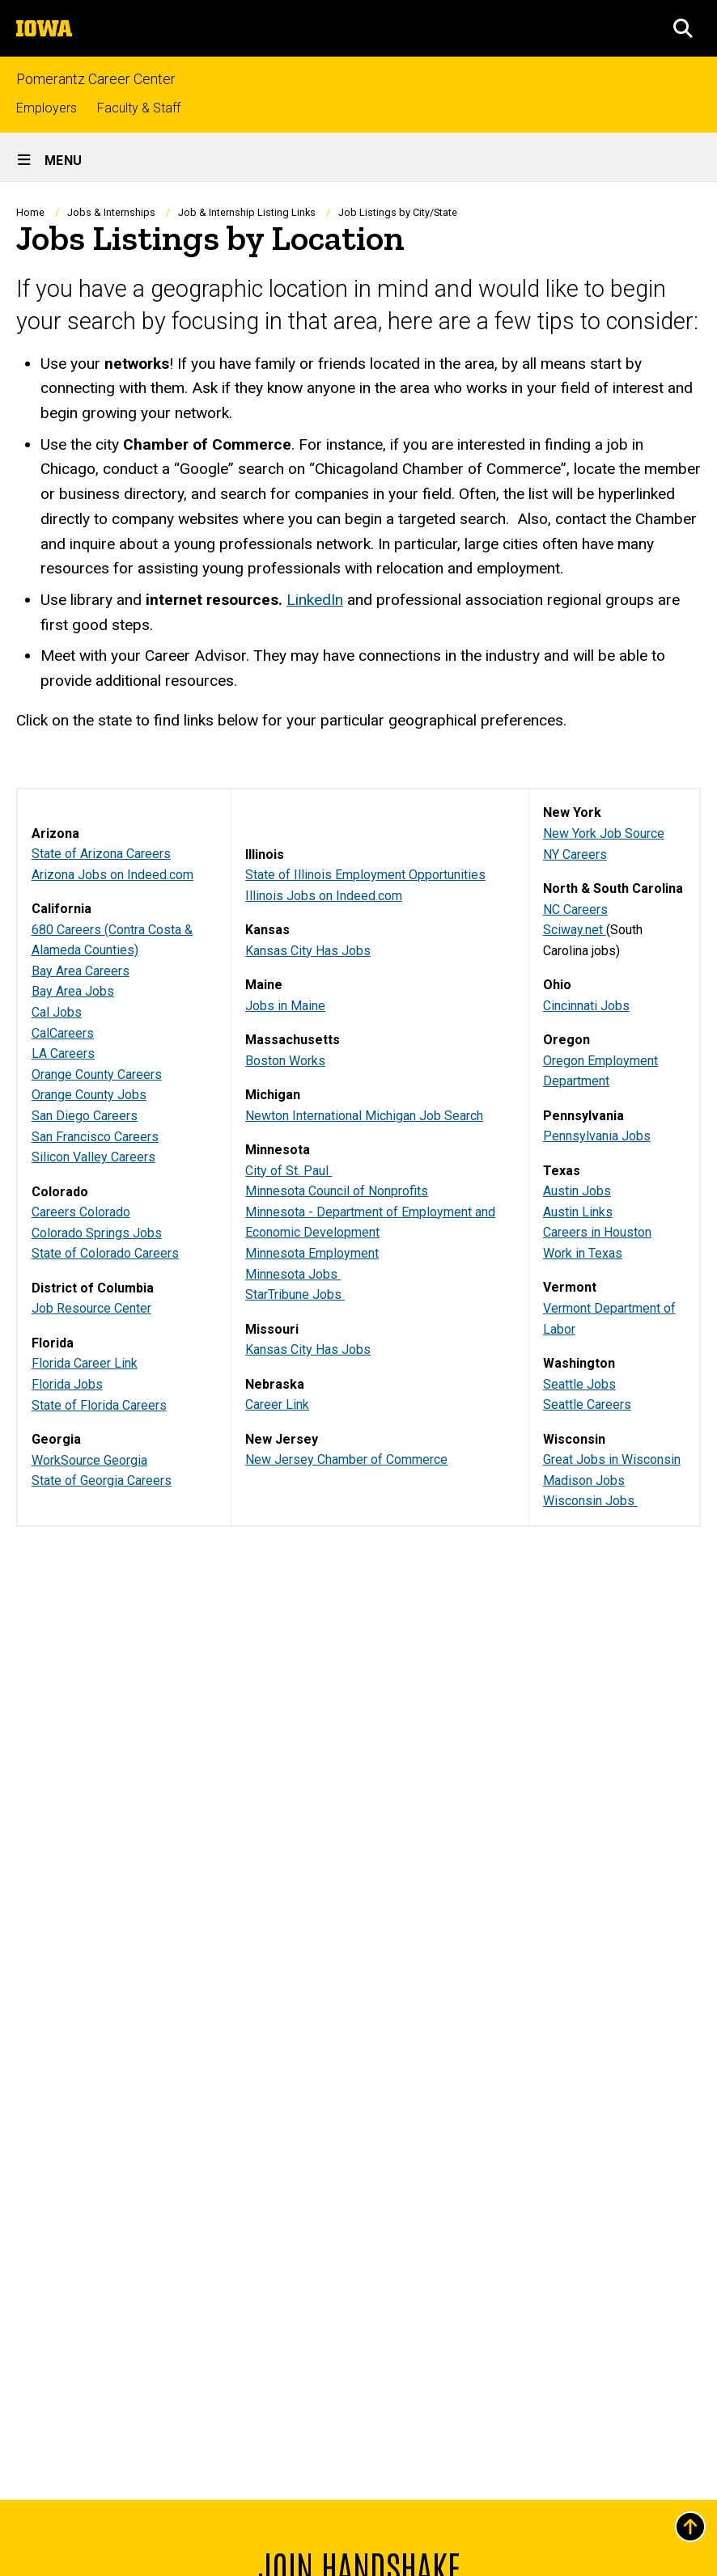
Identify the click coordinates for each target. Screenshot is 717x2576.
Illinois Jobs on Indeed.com (323, 895)
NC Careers (575, 908)
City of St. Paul (288, 1170)
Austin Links (578, 1212)
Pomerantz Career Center (96, 80)
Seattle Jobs (579, 1383)
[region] (358, 1156)
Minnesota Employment (312, 1253)
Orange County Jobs (89, 1094)
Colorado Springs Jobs (97, 1233)
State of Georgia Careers (102, 1480)
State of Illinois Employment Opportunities (365, 874)
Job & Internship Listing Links (247, 212)
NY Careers (575, 853)
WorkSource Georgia (89, 1459)
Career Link (277, 1404)
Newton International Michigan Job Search (364, 1115)
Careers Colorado (81, 1212)
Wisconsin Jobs (590, 1500)
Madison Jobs (584, 1479)
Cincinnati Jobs (586, 1005)
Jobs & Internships (111, 212)
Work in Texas (582, 1253)
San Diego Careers (85, 1115)
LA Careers (63, 1053)
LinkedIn (314, 599)
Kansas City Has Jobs (308, 950)
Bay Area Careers (80, 971)
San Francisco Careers (95, 1136)
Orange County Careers (97, 1074)
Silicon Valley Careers (93, 1157)
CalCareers (63, 1032)
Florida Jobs (67, 1384)
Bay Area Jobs (73, 991)
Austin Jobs (577, 1191)
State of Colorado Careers (105, 1253)
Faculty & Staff (138, 108)
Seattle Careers (587, 1404)
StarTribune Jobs (295, 1294)
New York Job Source (603, 833)
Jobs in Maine (285, 1005)
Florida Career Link (85, 1363)
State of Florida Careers (99, 1404)
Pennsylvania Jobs (597, 1136)
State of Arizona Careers (101, 853)
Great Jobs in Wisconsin (612, 1459)
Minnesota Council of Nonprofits (336, 1191)
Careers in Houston (597, 1232)
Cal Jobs (57, 1012)
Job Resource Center (91, 1308)
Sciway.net (574, 929)
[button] (683, 28)
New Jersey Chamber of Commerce (346, 1459)
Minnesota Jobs (293, 1273)
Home (30, 212)
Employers (46, 108)
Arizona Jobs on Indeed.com (112, 874)
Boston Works (285, 1060)
